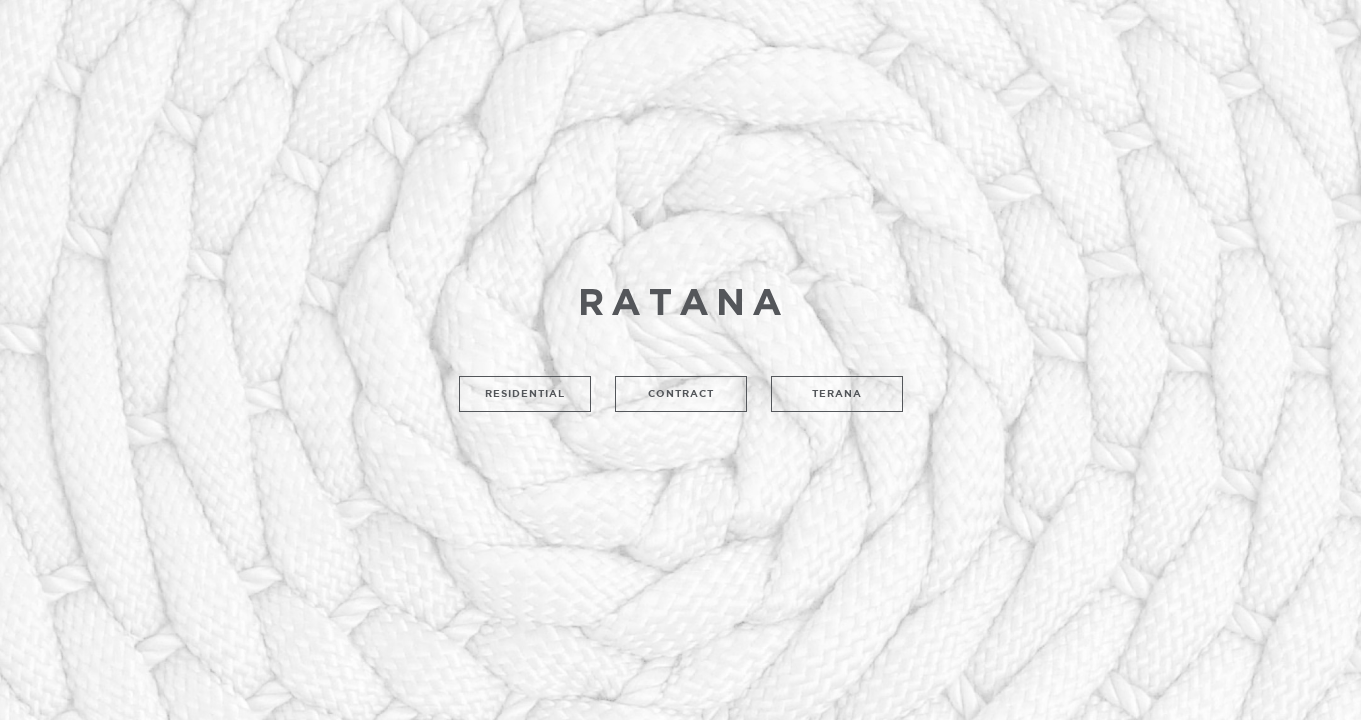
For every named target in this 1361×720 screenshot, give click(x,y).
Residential (525, 393)
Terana (837, 393)
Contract (681, 393)
